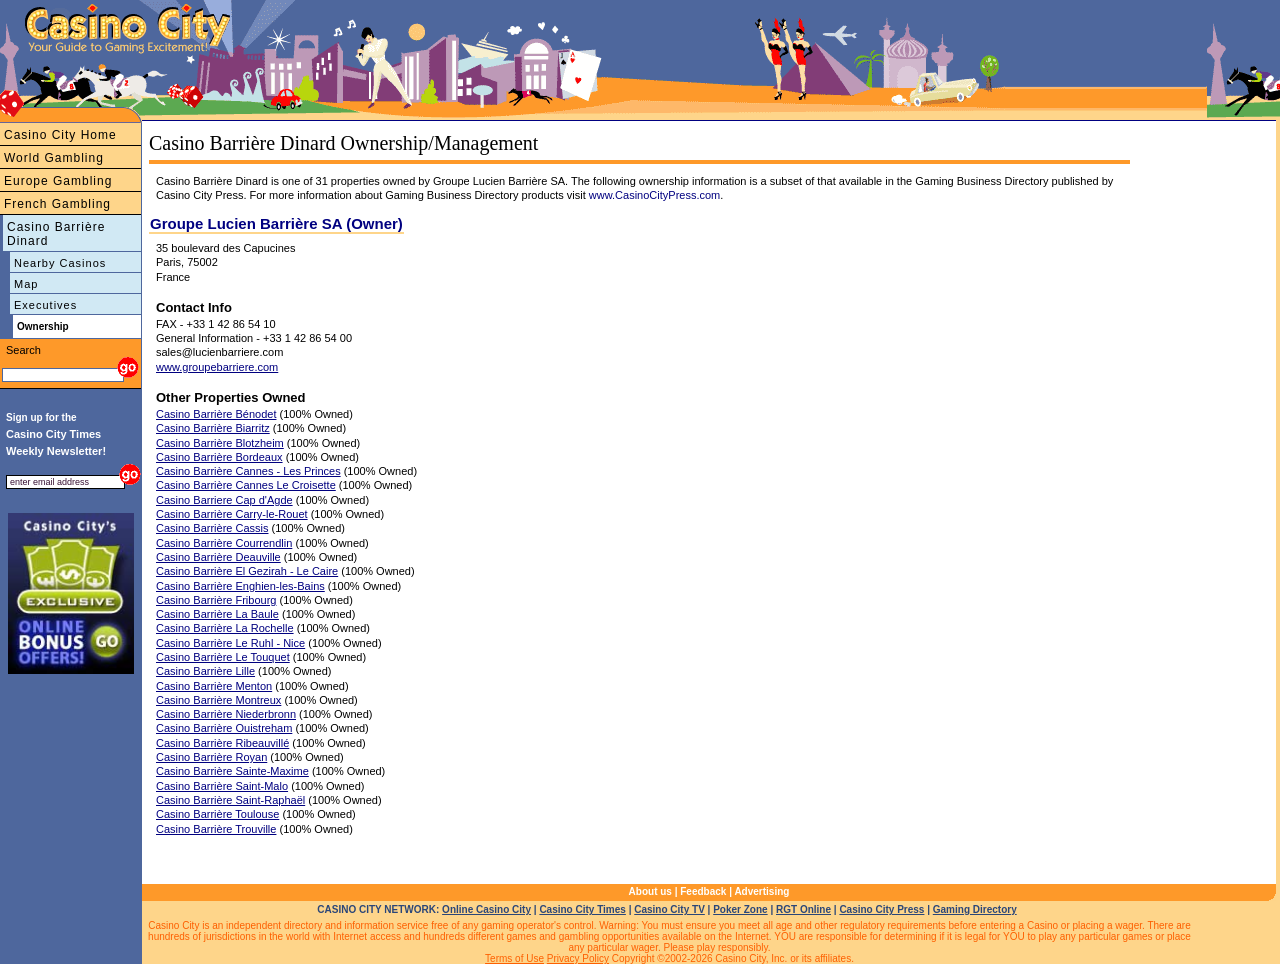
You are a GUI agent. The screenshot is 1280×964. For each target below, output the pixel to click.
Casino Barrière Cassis (212, 528)
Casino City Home (60, 135)
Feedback (703, 891)
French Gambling (57, 204)
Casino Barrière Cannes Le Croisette (246, 485)
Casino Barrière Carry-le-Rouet (232, 514)
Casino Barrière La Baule (217, 614)
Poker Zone (740, 909)
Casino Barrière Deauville (218, 557)
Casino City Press (881, 909)
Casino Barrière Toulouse (217, 814)
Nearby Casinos (60, 263)
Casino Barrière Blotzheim (220, 443)
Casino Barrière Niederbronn (226, 714)
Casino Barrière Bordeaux (219, 457)
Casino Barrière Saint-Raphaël (230, 800)
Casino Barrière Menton (214, 686)
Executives (45, 305)
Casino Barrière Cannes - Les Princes (248, 471)
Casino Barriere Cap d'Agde (224, 500)
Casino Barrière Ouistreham (224, 728)
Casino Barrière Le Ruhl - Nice (230, 643)
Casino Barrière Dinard (56, 234)
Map (26, 284)
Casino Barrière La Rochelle (225, 628)
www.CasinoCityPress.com (654, 195)
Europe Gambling (58, 181)
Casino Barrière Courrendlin (224, 543)
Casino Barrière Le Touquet (223, 657)
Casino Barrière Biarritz (213, 428)
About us (650, 891)
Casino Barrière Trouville (216, 829)
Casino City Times (582, 909)
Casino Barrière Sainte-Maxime (232, 771)
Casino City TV (669, 909)
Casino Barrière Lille (205, 671)
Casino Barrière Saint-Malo (222, 786)
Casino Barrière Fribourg (216, 600)
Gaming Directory (975, 909)
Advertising (761, 891)
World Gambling (54, 158)
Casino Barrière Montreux (218, 700)
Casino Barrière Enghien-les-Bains (240, 586)
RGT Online (803, 909)
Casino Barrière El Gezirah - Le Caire (247, 571)
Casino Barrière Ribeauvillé (222, 743)
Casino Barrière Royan (211, 757)
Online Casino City (486, 909)
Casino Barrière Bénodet (216, 414)
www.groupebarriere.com (217, 367)
